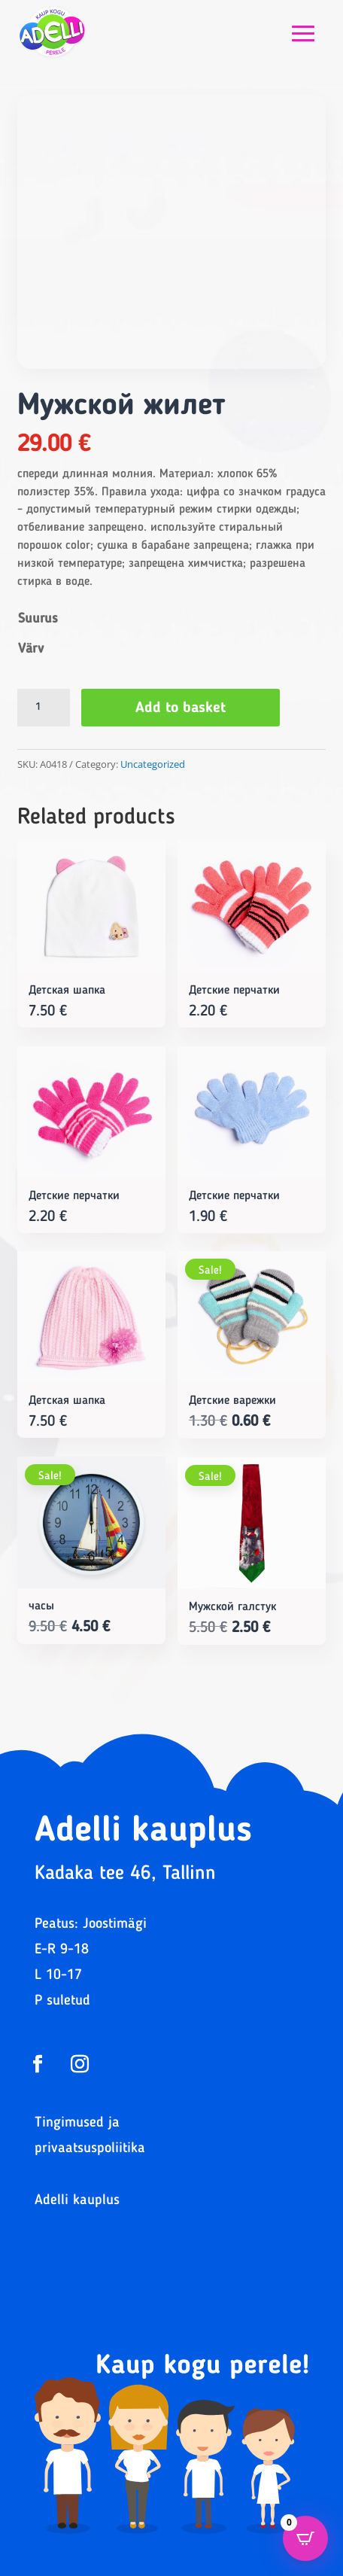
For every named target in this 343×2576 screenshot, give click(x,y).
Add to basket (180, 708)
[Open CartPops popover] (305, 2538)
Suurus (38, 619)
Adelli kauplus (77, 2201)
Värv (31, 649)
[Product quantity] (43, 707)
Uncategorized (152, 764)
